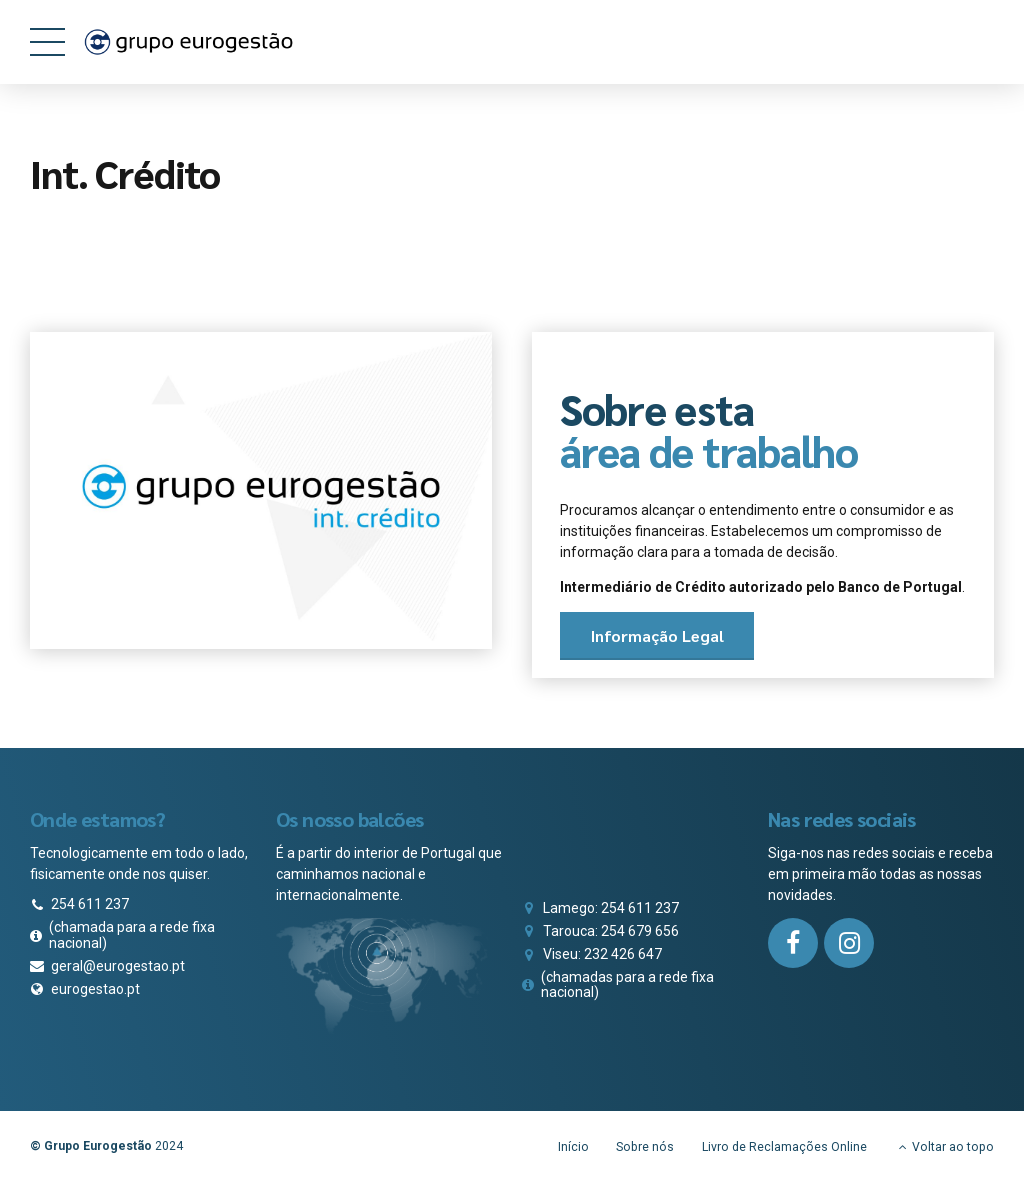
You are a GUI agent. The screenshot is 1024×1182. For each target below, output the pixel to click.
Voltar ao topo (953, 1147)
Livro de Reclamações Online (784, 1147)
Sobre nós (645, 1147)
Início (573, 1147)
